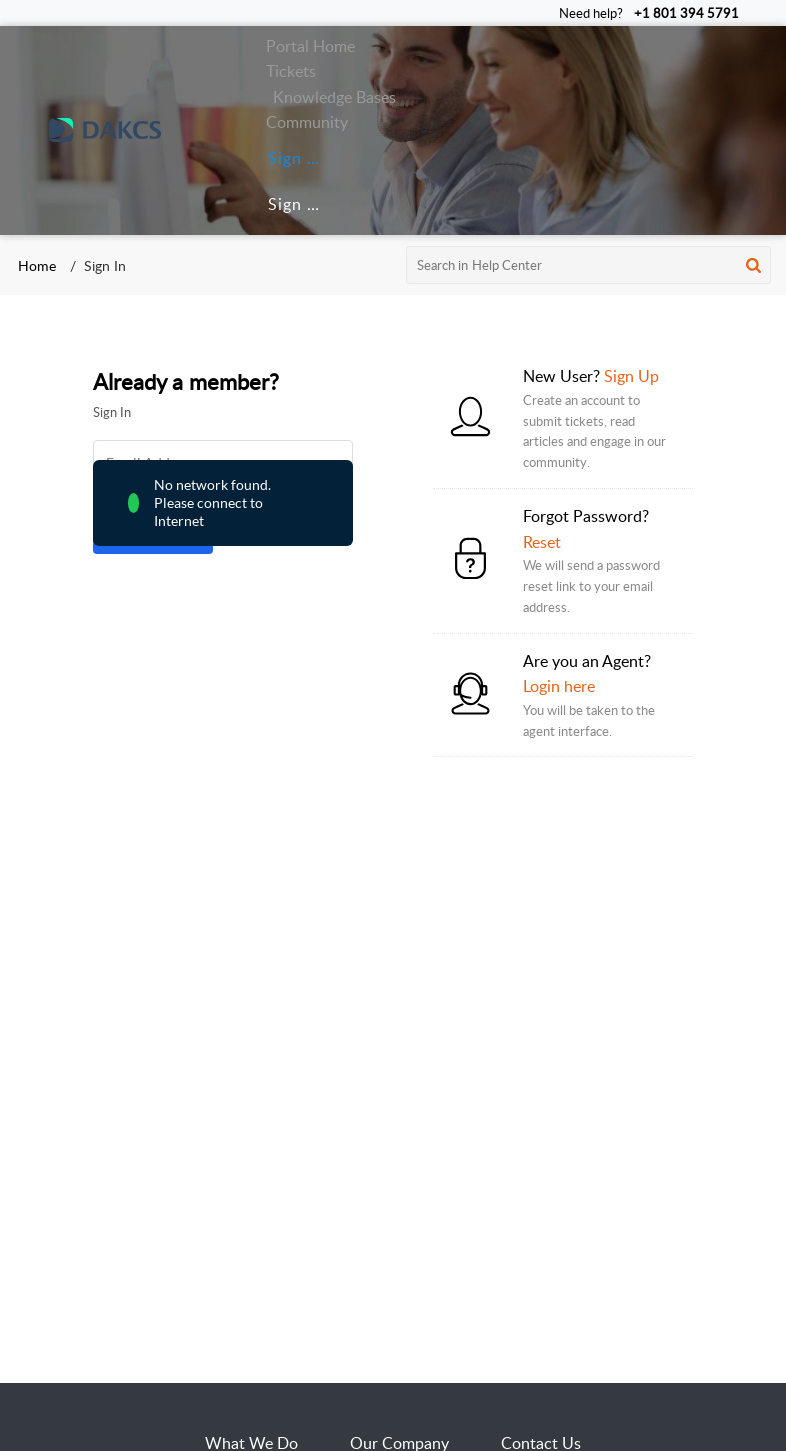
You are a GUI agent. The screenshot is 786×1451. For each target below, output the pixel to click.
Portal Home (310, 46)
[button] (753, 265)
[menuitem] (291, 159)
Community (307, 122)
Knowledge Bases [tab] (334, 97)
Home (37, 265)
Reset (542, 542)
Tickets (291, 71)
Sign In (295, 158)
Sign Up (299, 204)
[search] (589, 265)
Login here (559, 686)
